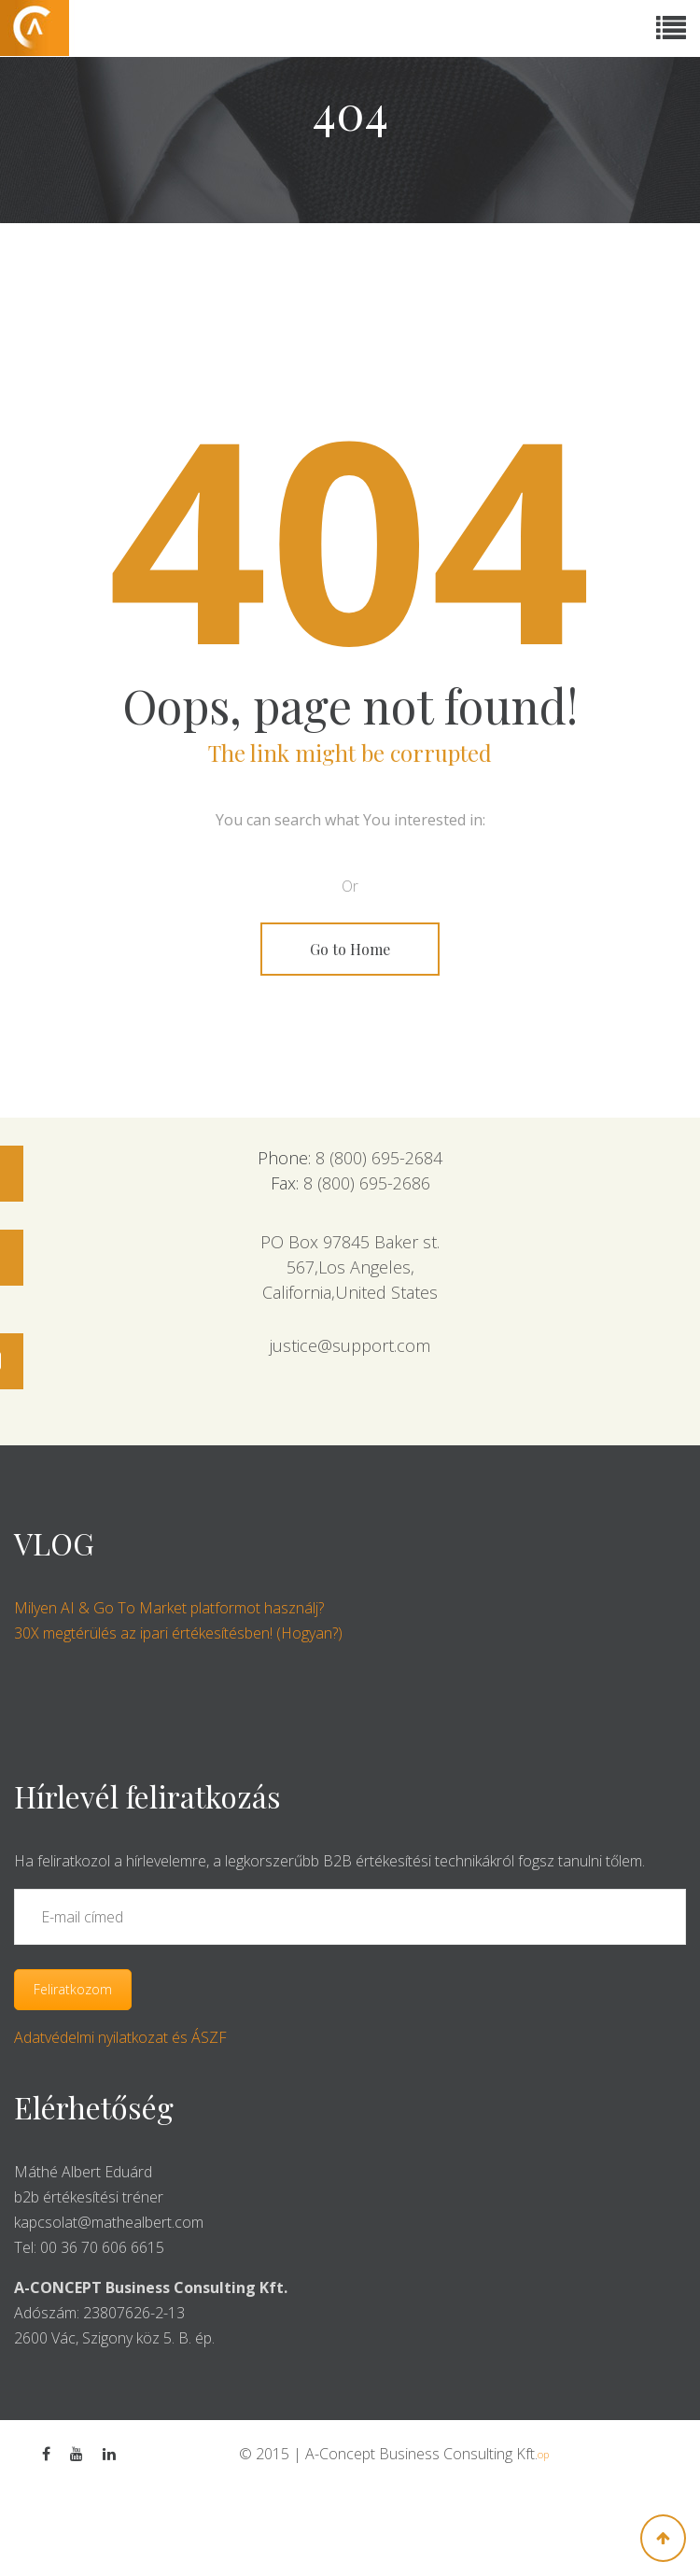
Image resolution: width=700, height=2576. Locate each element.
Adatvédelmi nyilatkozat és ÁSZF (120, 2037)
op (543, 2454)
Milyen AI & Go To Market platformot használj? (169, 1608)
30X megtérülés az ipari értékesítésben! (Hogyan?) (178, 1633)
